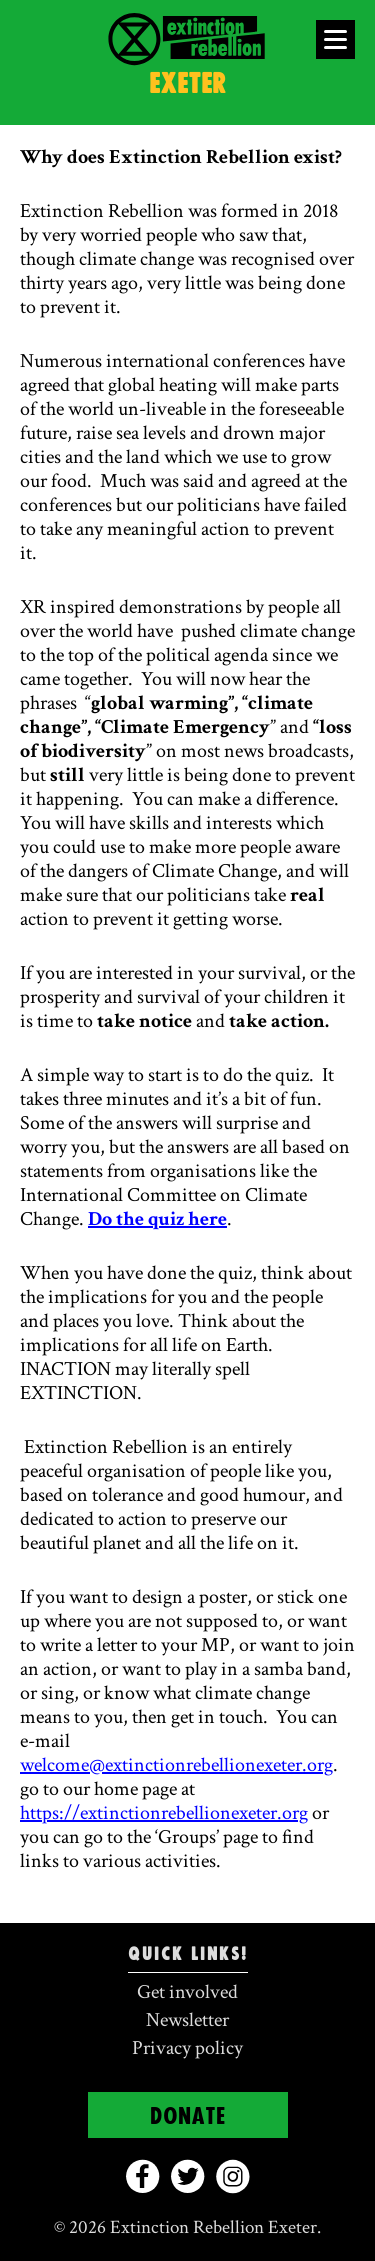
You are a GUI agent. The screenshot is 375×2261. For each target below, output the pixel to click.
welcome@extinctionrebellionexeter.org (176, 1765)
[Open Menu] (335, 39)
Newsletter (187, 2020)
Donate (188, 2117)
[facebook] (142, 2176)
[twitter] (187, 2176)
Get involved (187, 1992)
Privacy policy (187, 2048)
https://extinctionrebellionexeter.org (164, 1813)
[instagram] (232, 2176)
